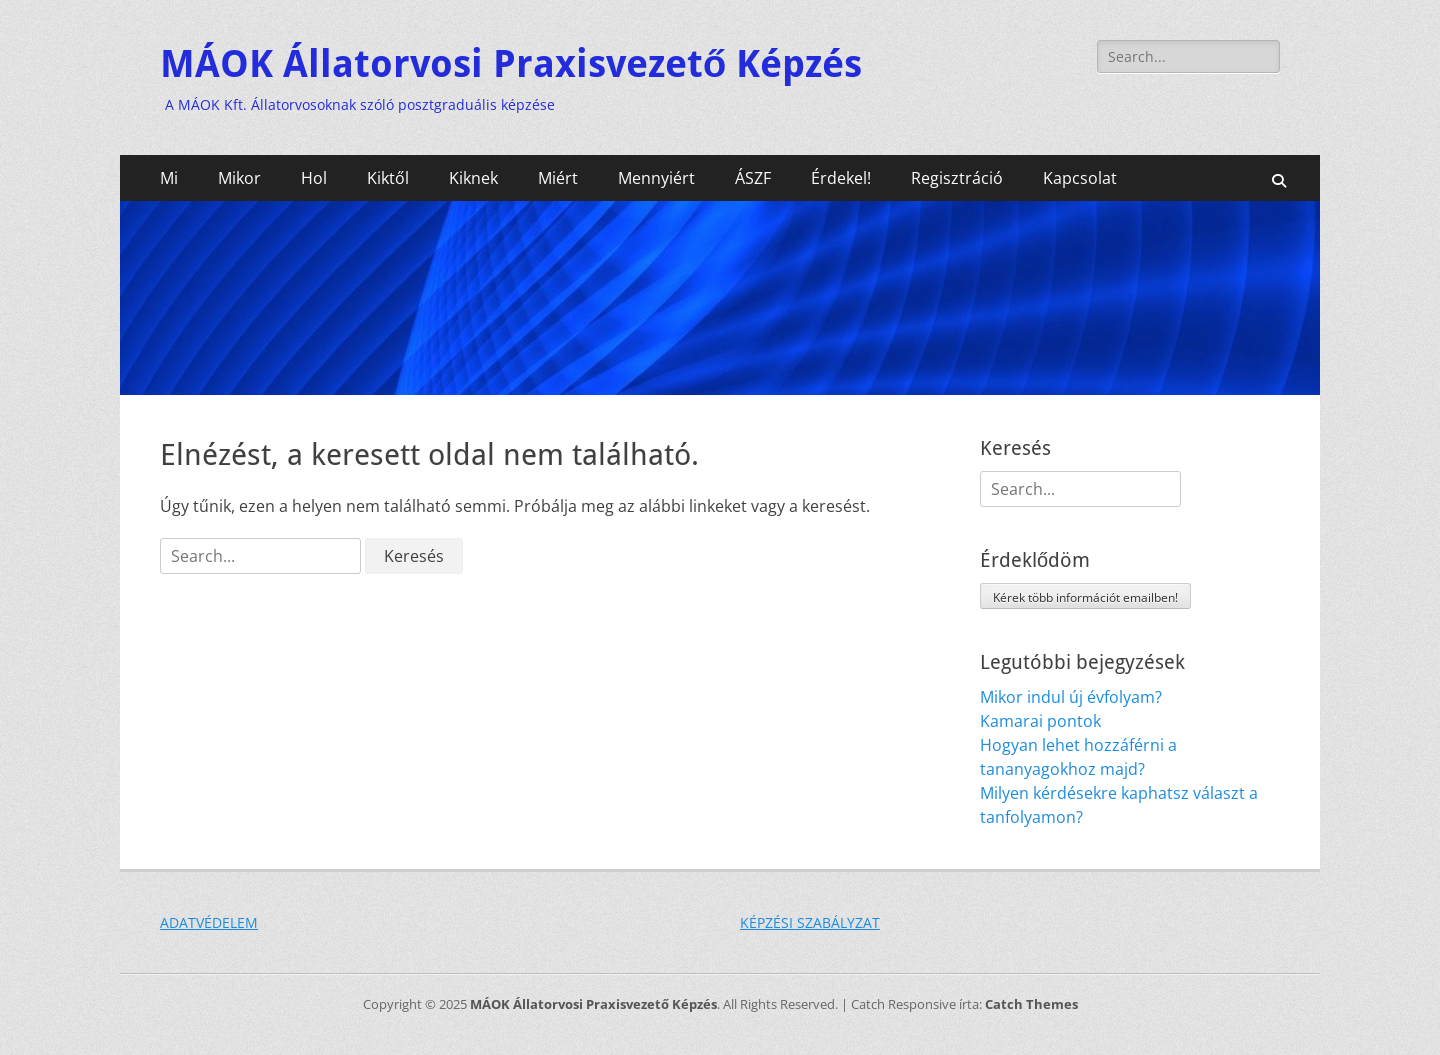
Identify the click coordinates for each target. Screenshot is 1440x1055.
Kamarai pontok (1040, 721)
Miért (558, 178)
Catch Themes (1031, 1004)
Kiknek (473, 178)
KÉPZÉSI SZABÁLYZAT (810, 922)
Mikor (239, 178)
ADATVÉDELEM (209, 922)
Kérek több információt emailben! (1085, 597)
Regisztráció (957, 178)
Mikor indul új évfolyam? (1071, 697)
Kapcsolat (1080, 178)
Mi (169, 178)
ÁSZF (753, 178)
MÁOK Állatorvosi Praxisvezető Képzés (511, 64)
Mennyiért (656, 178)
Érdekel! (841, 178)
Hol (314, 178)
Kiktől (388, 178)
